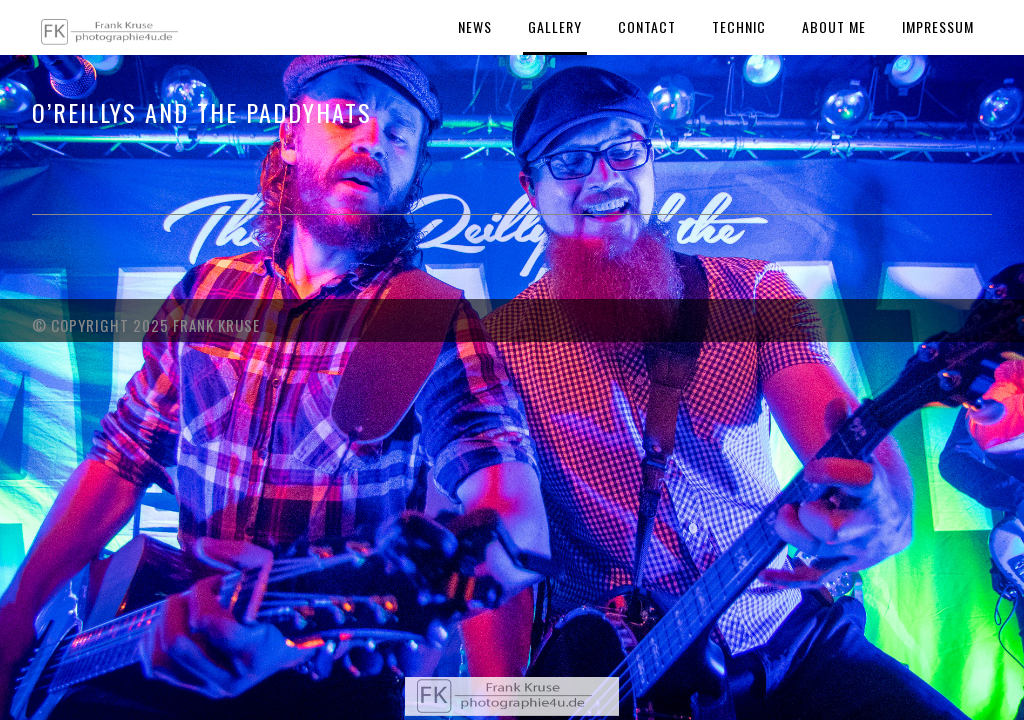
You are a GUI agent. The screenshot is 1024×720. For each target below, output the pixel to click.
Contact (647, 26)
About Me (834, 26)
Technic (739, 26)
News (475, 26)
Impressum (938, 26)
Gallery (555, 26)
